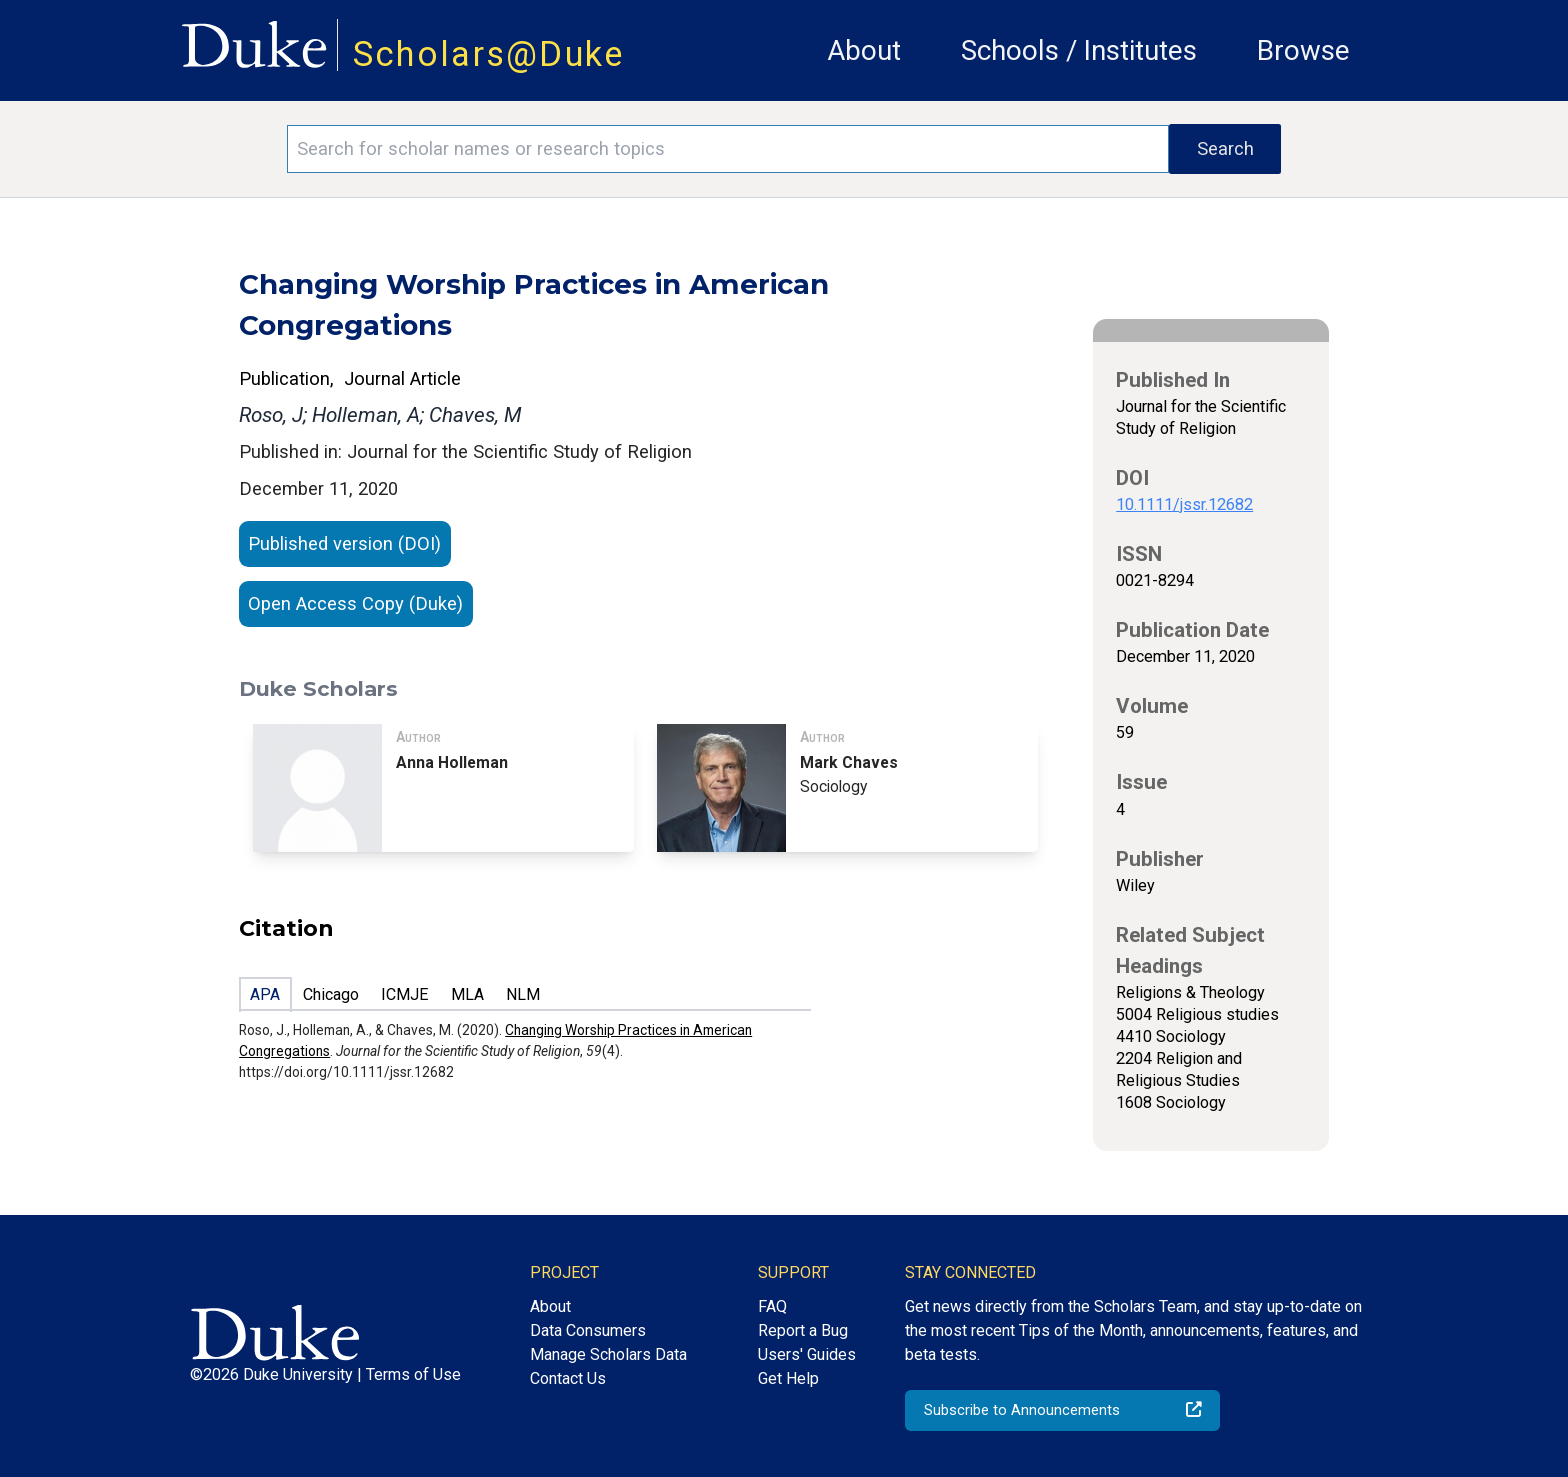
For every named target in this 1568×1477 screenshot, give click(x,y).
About (864, 50)
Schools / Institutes (1079, 50)
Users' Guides (807, 1354)
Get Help (788, 1378)
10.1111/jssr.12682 (1184, 504)
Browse (1303, 50)
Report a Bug (803, 1330)
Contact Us (568, 1378)
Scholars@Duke (489, 54)
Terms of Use (413, 1374)
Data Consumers (588, 1330)
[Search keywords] (728, 149)
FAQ (772, 1306)
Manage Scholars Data (608, 1354)
